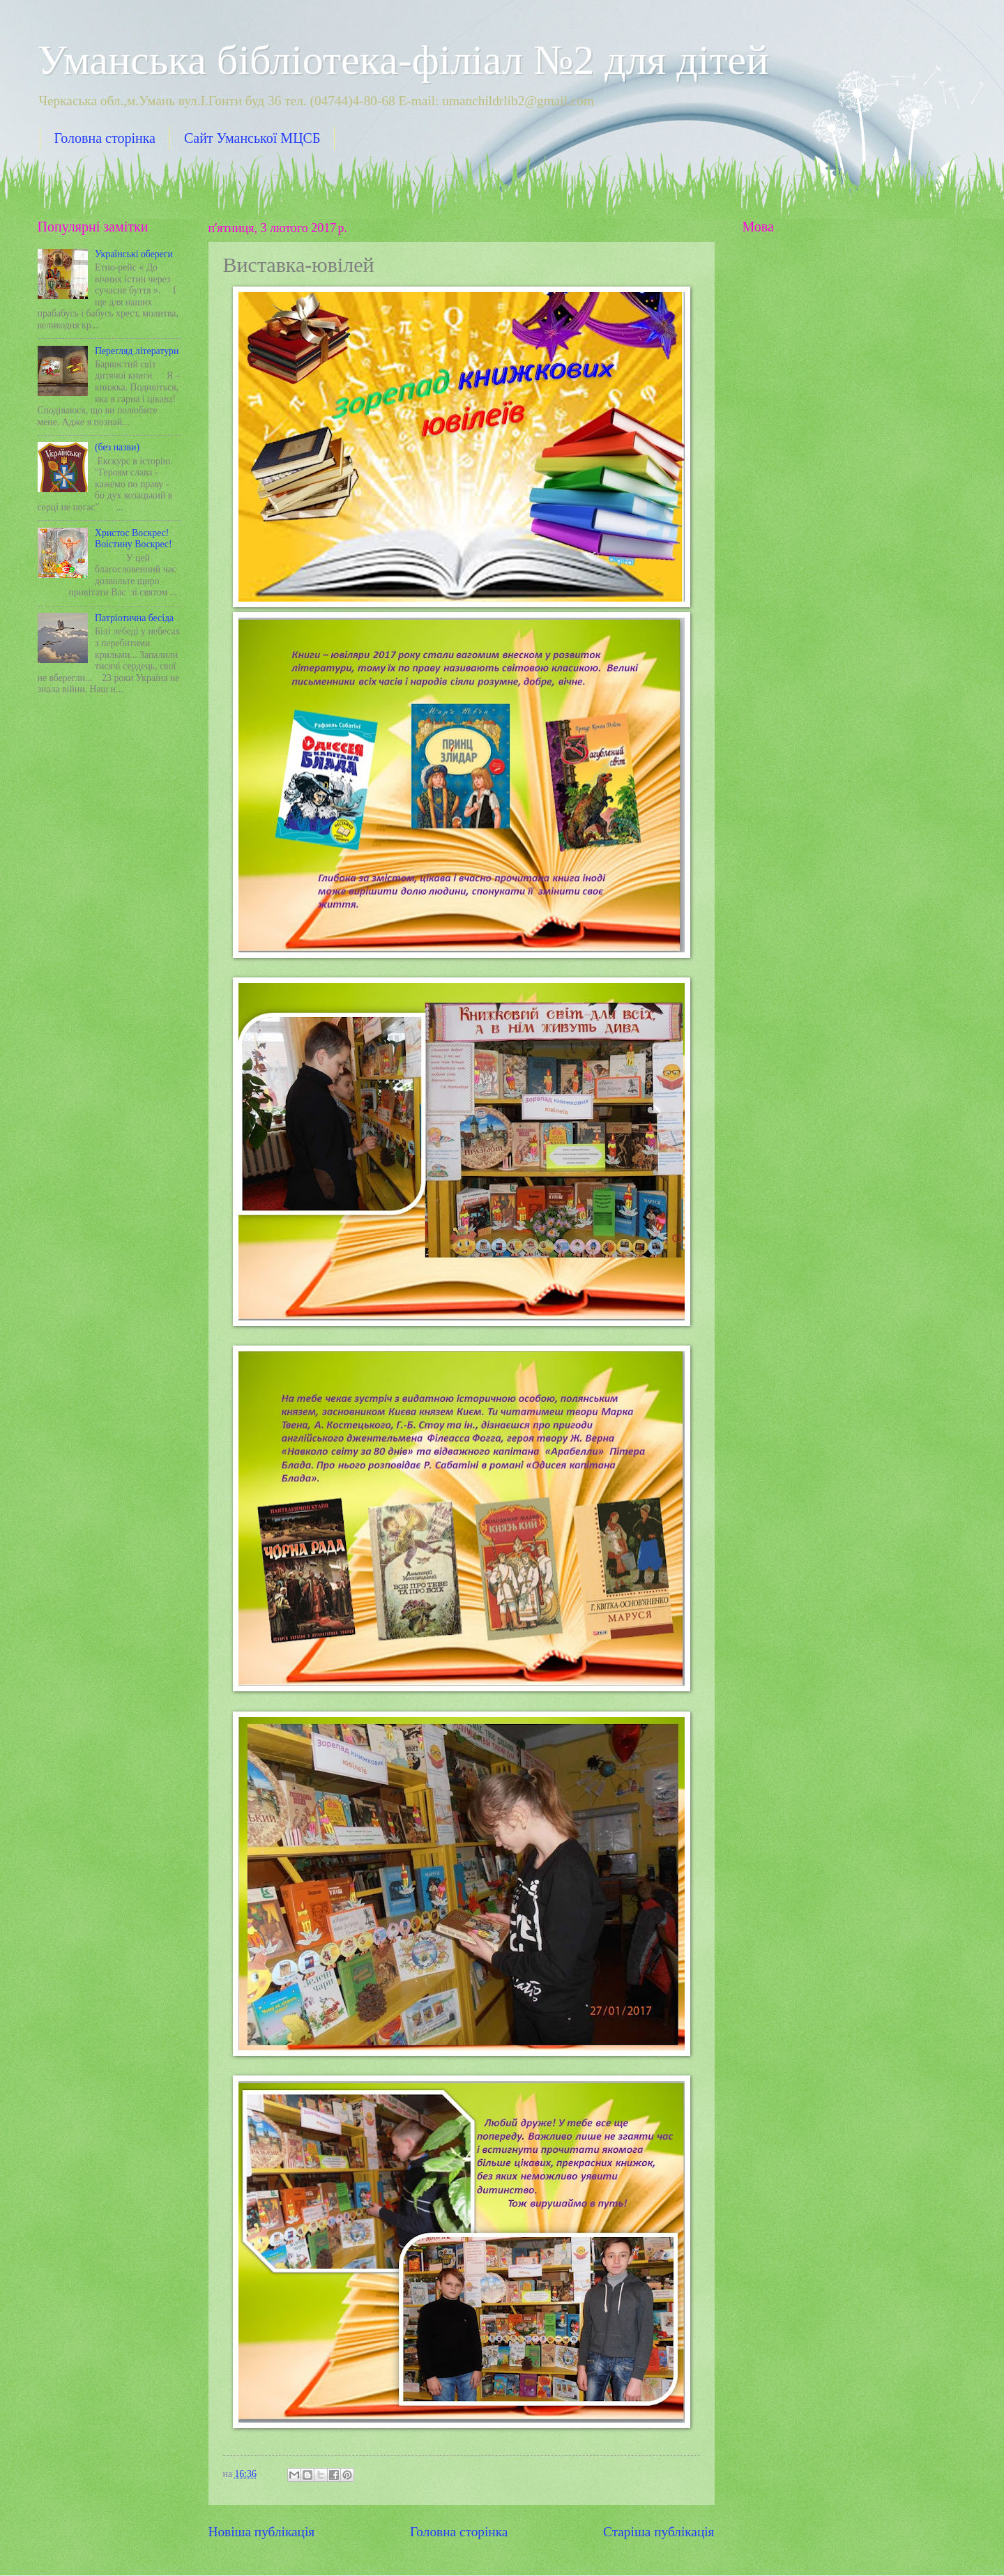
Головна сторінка (104, 138)
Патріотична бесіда (134, 618)
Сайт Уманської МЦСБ (252, 138)
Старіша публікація (659, 2531)
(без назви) (117, 447)
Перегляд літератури (136, 351)
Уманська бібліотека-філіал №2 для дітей (403, 60)
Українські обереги (134, 254)
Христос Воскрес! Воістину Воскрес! (133, 539)
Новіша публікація (261, 2531)
